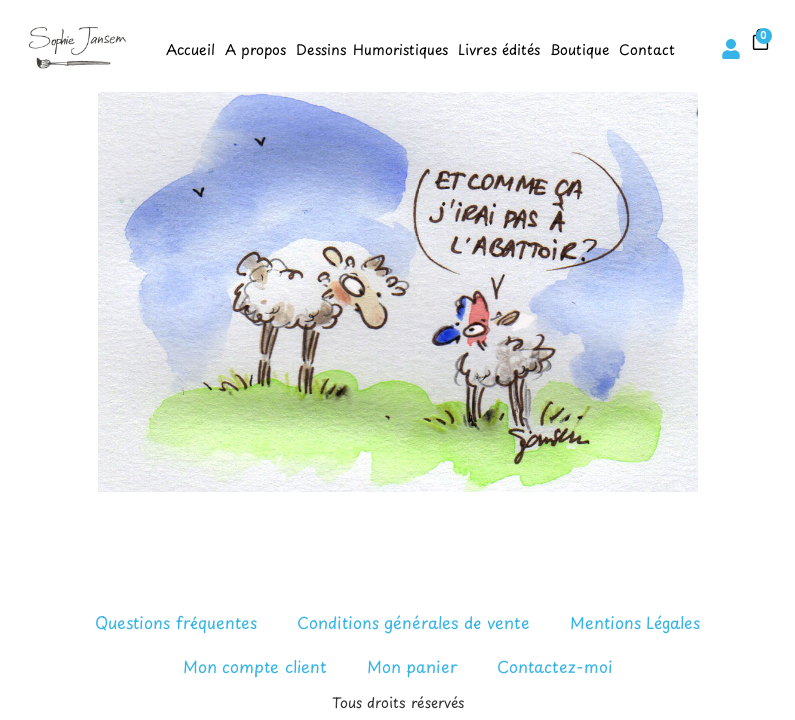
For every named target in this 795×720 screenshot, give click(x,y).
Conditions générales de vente (413, 622)
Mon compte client (255, 666)
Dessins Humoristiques (372, 49)
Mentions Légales (635, 622)
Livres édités (499, 49)
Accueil (190, 49)
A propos (255, 49)
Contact (647, 49)
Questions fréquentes (176, 622)
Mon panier (412, 666)
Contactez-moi (554, 666)
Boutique (579, 49)
